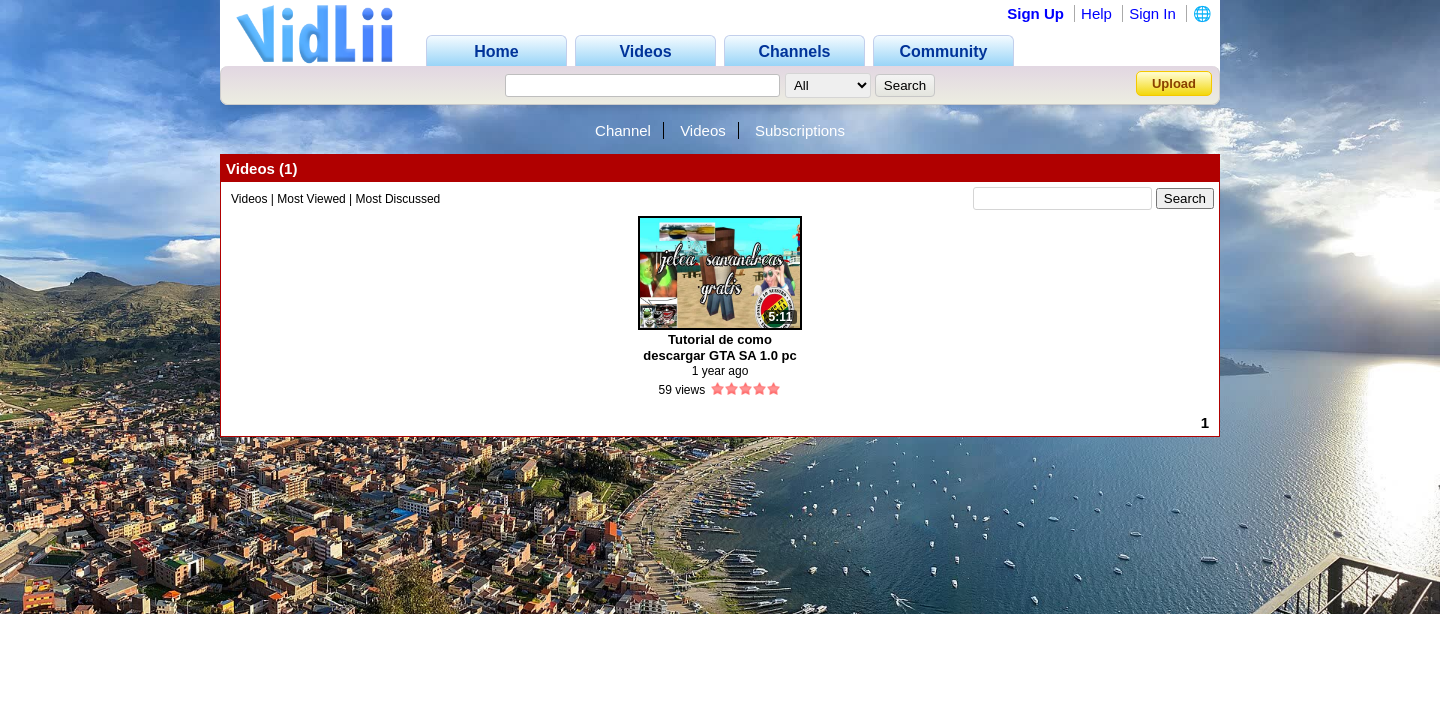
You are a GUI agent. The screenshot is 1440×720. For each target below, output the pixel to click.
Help (1096, 13)
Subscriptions (800, 130)
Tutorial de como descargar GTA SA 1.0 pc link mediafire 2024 (719, 347)
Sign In (1152, 13)
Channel (623, 130)
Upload (1174, 83)
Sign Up (1035, 13)
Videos (703, 130)
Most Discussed (398, 199)
